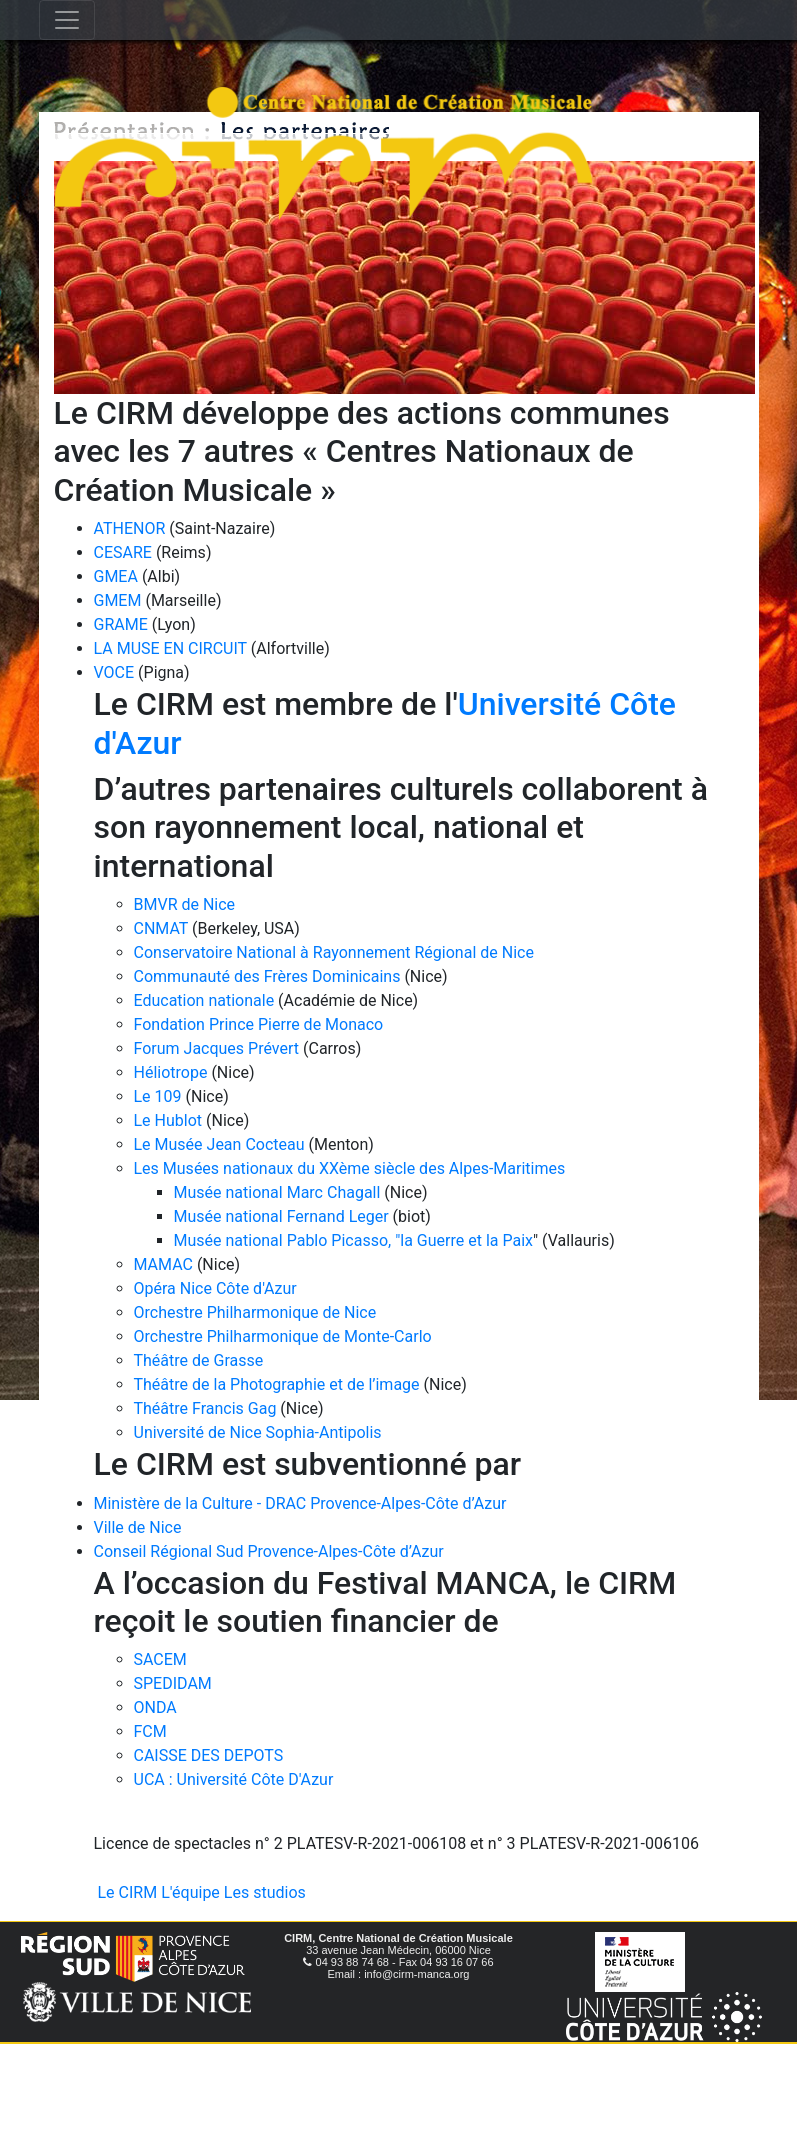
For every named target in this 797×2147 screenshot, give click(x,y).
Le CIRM (128, 1892)
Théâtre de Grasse (199, 1360)
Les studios (265, 1892)
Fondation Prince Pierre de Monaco (259, 1024)
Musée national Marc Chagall (277, 1192)
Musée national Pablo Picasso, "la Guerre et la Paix (354, 1240)
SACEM (160, 1659)
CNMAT (161, 928)
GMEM (118, 600)
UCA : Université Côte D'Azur (234, 1779)
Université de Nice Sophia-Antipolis (258, 1432)
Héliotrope (171, 1072)
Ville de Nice (138, 1527)
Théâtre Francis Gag (205, 1408)
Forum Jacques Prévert (217, 1048)
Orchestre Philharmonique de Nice (255, 1312)
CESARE (123, 552)
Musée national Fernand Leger (281, 1216)
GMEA (116, 576)
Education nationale (204, 1000)
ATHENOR (130, 528)
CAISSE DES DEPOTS (209, 1755)
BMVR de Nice (185, 904)
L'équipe (190, 1892)
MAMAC (163, 1264)
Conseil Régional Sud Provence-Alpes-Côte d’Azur (269, 1551)
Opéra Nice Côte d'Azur (215, 1288)
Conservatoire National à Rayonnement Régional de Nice (334, 952)
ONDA (155, 1707)
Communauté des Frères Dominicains (269, 976)
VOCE (114, 672)
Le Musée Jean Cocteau (219, 1144)
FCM (150, 1731)
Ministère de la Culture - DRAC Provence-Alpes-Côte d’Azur (300, 1503)
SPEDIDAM (173, 1683)
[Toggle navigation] (67, 20)
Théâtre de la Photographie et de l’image (277, 1384)
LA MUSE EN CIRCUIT (170, 648)
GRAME (121, 624)
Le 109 (158, 1096)
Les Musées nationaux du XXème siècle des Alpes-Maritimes (350, 1168)
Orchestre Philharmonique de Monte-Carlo (283, 1336)
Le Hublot (168, 1120)
